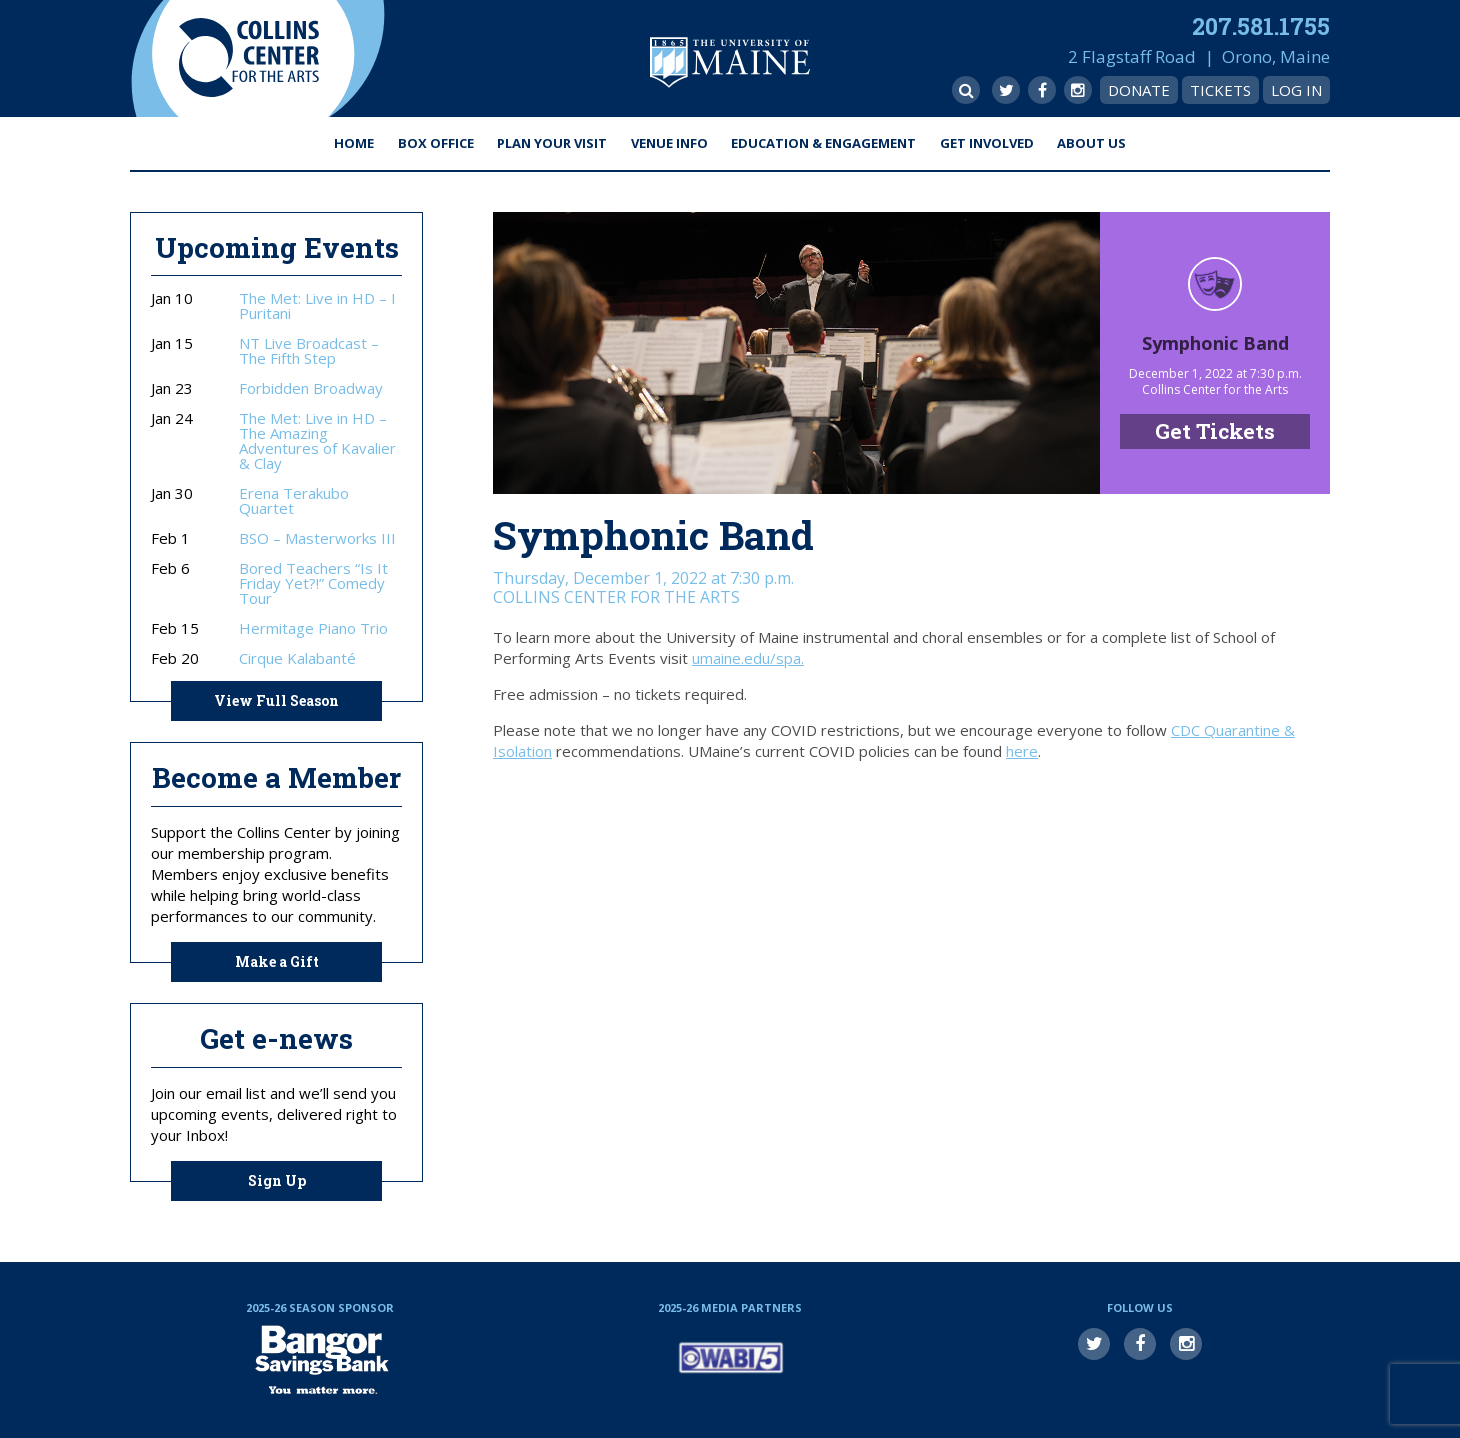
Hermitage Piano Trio (313, 628)
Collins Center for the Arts (249, 58)
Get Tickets (1215, 431)
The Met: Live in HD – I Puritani (317, 306)
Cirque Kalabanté (297, 658)
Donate (1139, 90)
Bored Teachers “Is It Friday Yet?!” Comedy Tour (313, 583)
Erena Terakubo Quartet (294, 501)
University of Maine (730, 62)
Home (354, 143)
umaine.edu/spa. (748, 658)
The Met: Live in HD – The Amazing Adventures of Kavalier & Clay (317, 441)
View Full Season (276, 700)
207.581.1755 (1261, 26)
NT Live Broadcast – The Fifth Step (309, 351)
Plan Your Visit (552, 143)
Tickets (1220, 90)
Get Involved (987, 143)
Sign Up (277, 1180)
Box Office (436, 143)
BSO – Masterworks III (317, 538)
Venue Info (669, 143)
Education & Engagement (823, 143)
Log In (1296, 90)
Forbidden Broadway (311, 388)
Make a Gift (277, 961)
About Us (1091, 143)
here (1022, 751)
